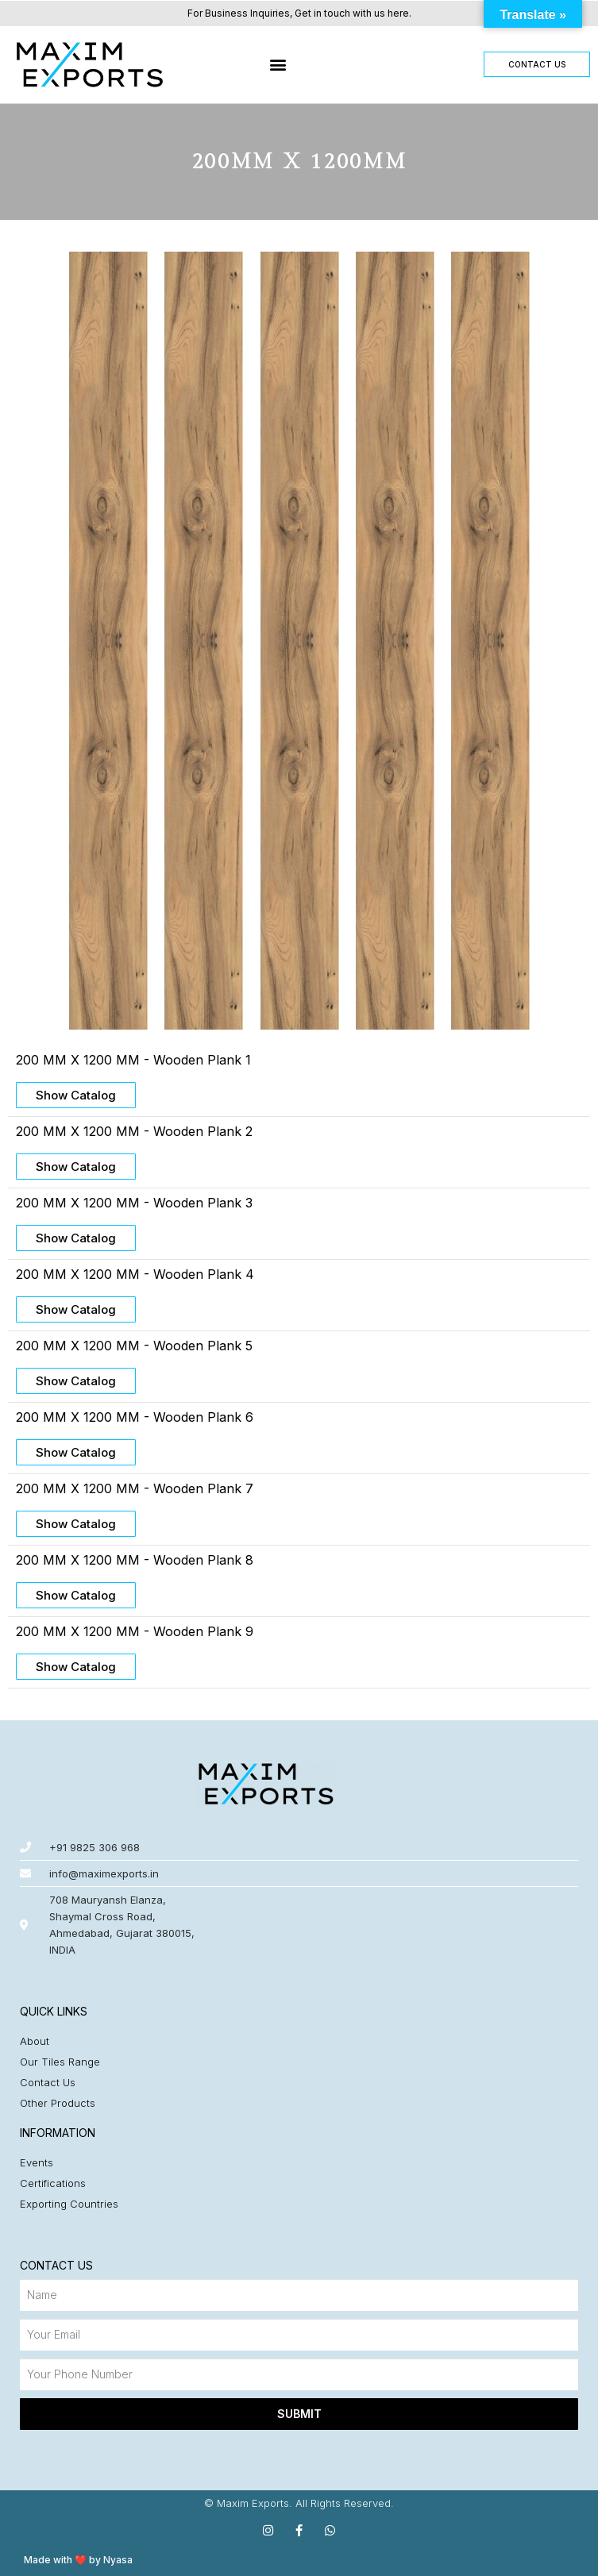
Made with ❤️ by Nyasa (78, 2560)
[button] (277, 65)
